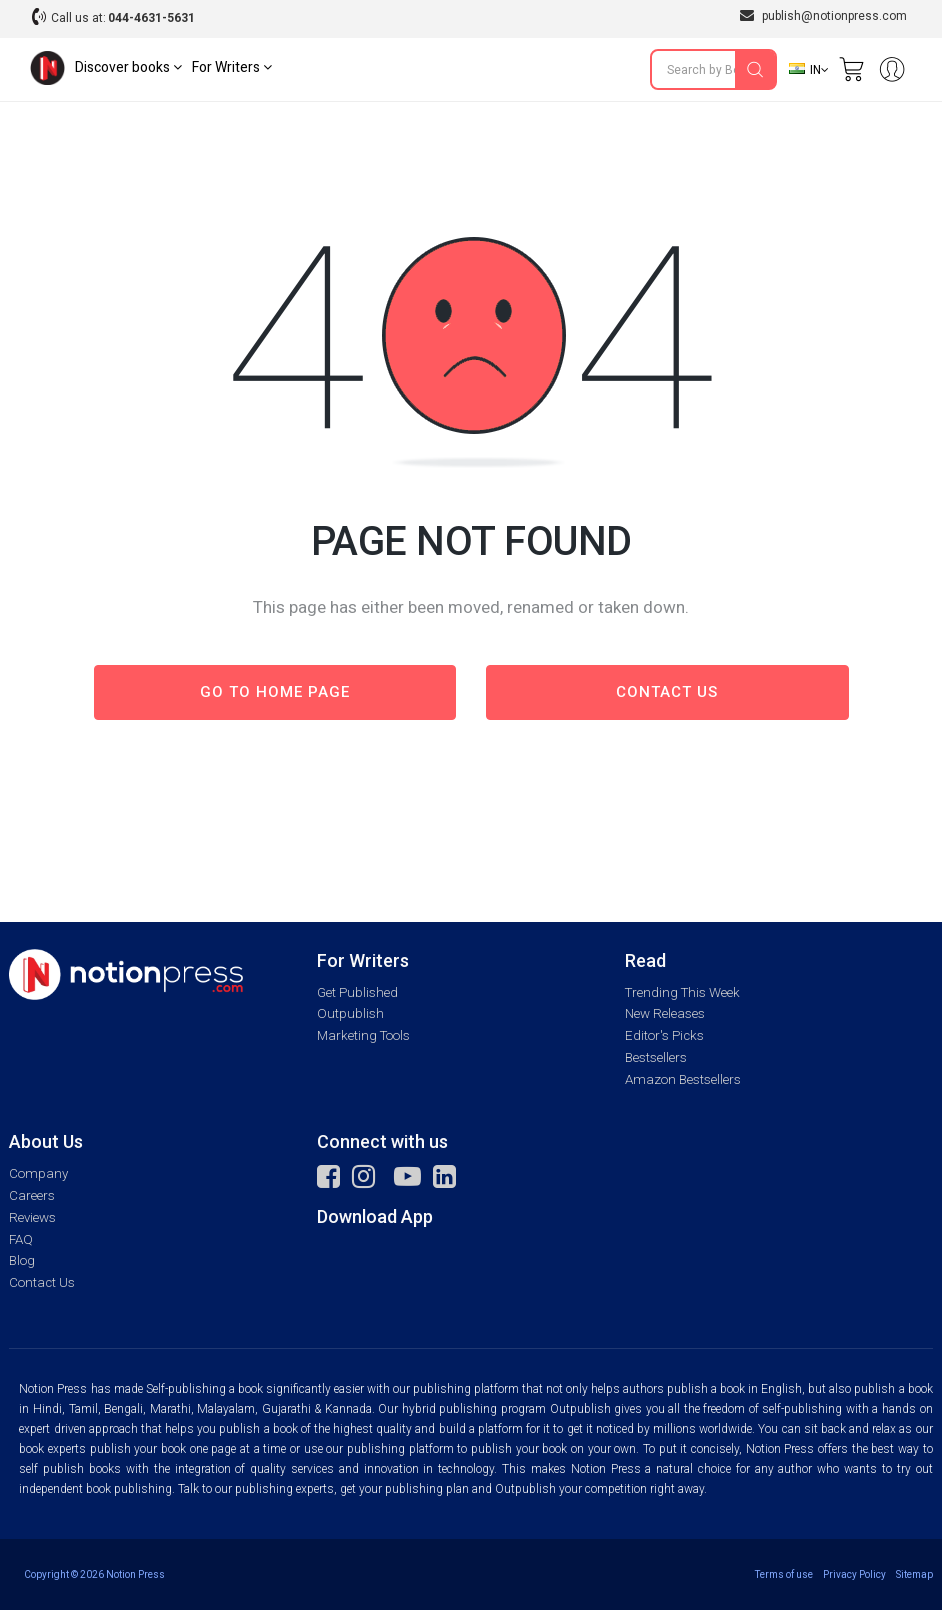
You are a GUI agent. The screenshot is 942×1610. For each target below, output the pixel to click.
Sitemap (914, 1574)
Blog (22, 1260)
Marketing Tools (363, 1035)
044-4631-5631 (151, 18)
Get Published (357, 992)
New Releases (665, 1013)
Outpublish (350, 1013)
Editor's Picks (664, 1035)
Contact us (667, 692)
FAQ (21, 1239)
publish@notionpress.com (823, 15)
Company (38, 1173)
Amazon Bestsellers (683, 1079)
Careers (32, 1195)
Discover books (128, 67)
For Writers (232, 67)
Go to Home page (275, 692)
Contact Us (42, 1282)
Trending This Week (682, 992)
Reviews (32, 1217)
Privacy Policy (854, 1574)
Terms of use (784, 1574)
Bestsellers (656, 1057)
